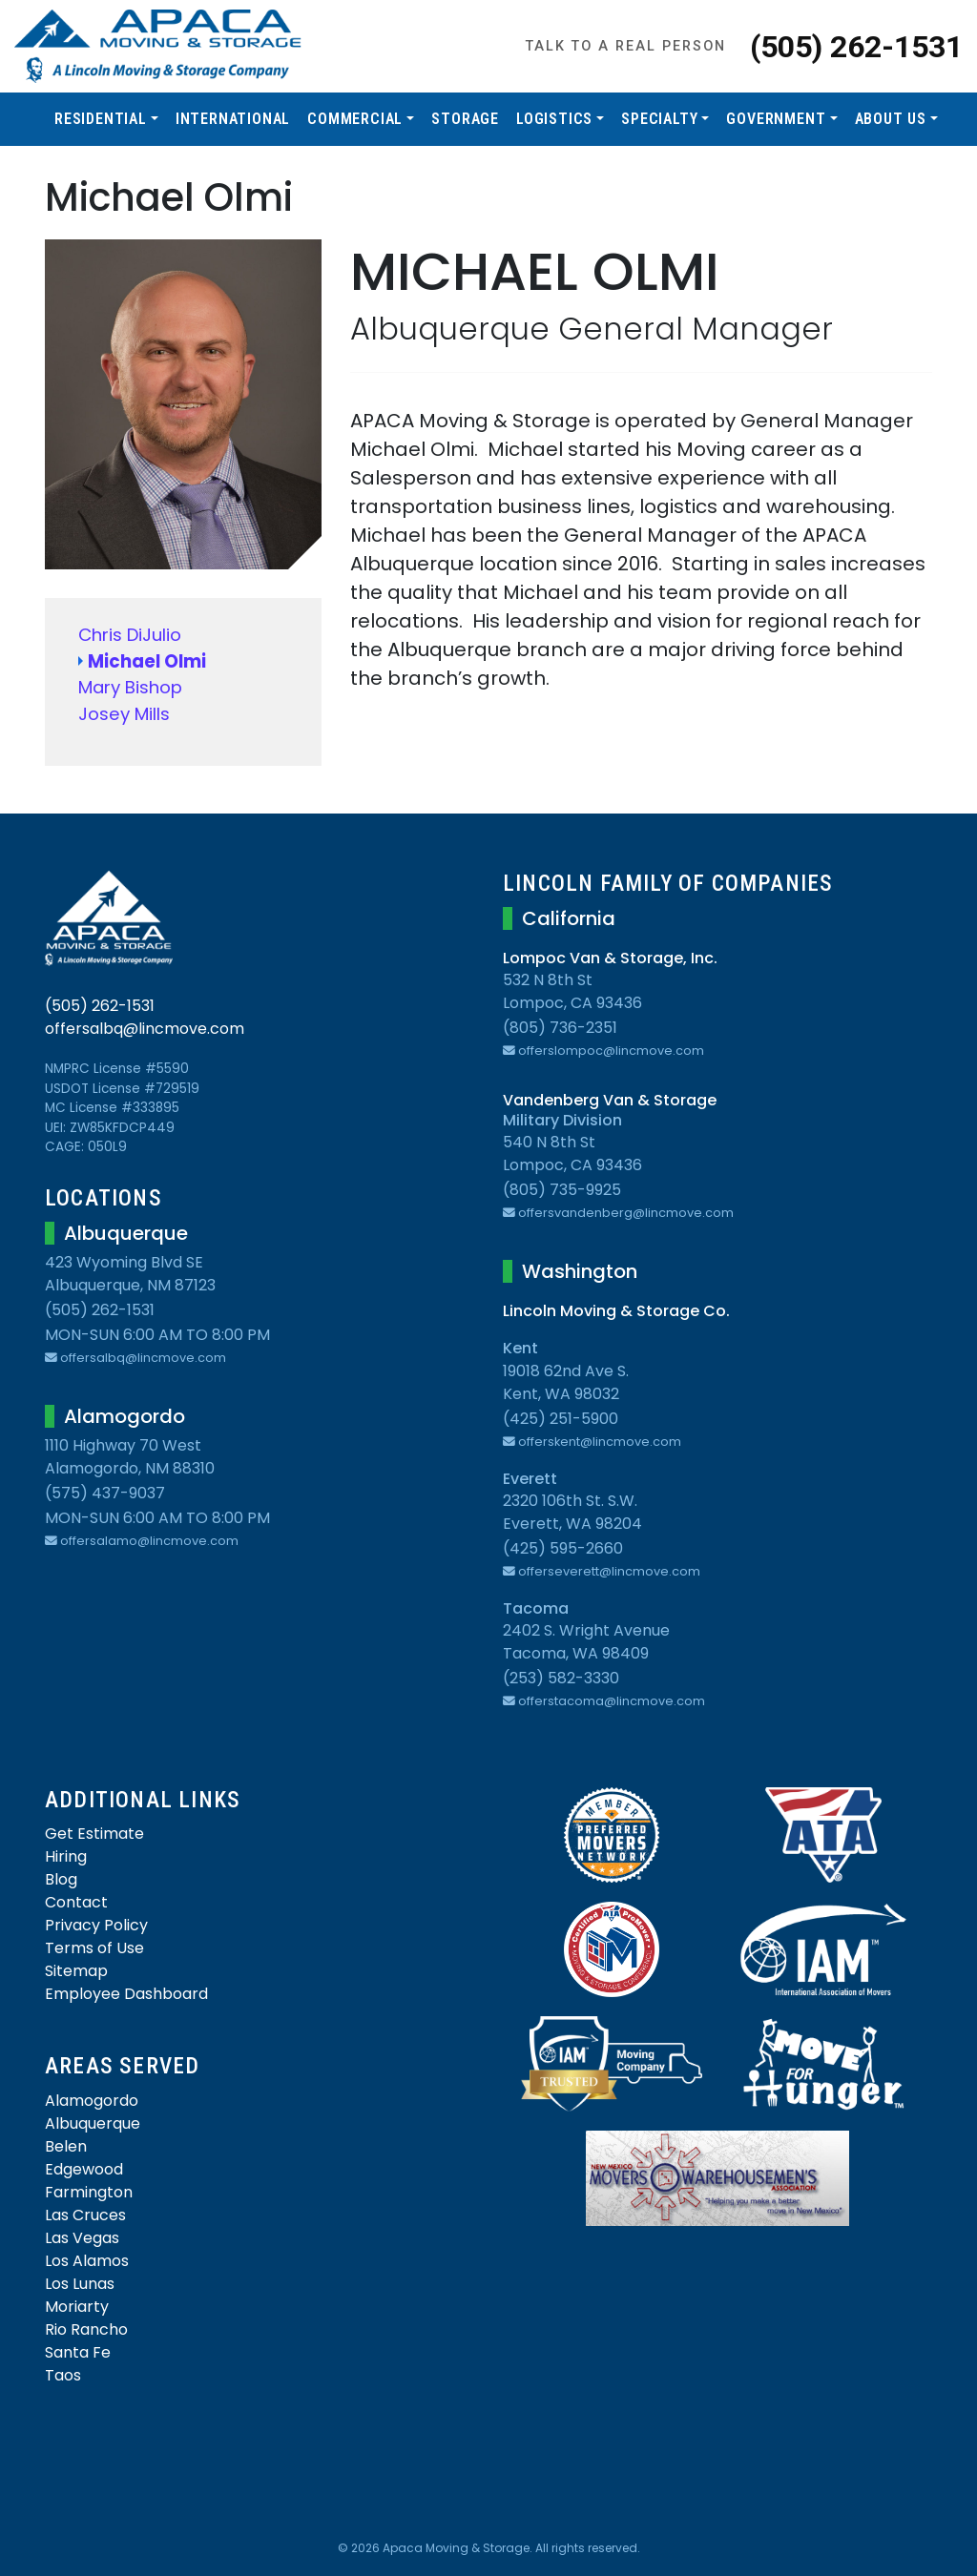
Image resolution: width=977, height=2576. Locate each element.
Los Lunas (79, 2284)
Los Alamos (87, 2261)
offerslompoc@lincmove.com (603, 1050)
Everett (530, 1479)
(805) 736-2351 (560, 1028)
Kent (520, 1348)
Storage (465, 119)
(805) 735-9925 (562, 1190)
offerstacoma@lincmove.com (604, 1701)
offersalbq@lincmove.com (144, 1029)
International (233, 119)
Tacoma (536, 1608)
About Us (890, 119)
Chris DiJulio (129, 635)
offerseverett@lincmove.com (601, 1571)
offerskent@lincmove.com (592, 1441)
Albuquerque (92, 2123)
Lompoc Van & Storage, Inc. (610, 958)
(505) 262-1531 (856, 47)
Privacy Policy (96, 1925)
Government (775, 119)
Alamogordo (91, 2101)
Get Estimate (94, 1833)
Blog (61, 1879)
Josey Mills (124, 714)
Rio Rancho (86, 2329)
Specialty (659, 119)
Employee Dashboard (126, 1994)
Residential (100, 119)
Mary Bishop (130, 687)
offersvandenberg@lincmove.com (618, 1213)
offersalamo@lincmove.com (142, 1541)
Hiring (66, 1856)
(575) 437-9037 (105, 1493)
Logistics (554, 119)
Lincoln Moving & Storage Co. (616, 1311)
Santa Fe (78, 2352)
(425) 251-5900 (560, 1419)
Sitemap (76, 1971)
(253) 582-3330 (561, 1678)
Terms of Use (94, 1948)
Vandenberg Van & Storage (610, 1100)
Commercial (355, 119)
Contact (76, 1902)
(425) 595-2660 (563, 1548)
